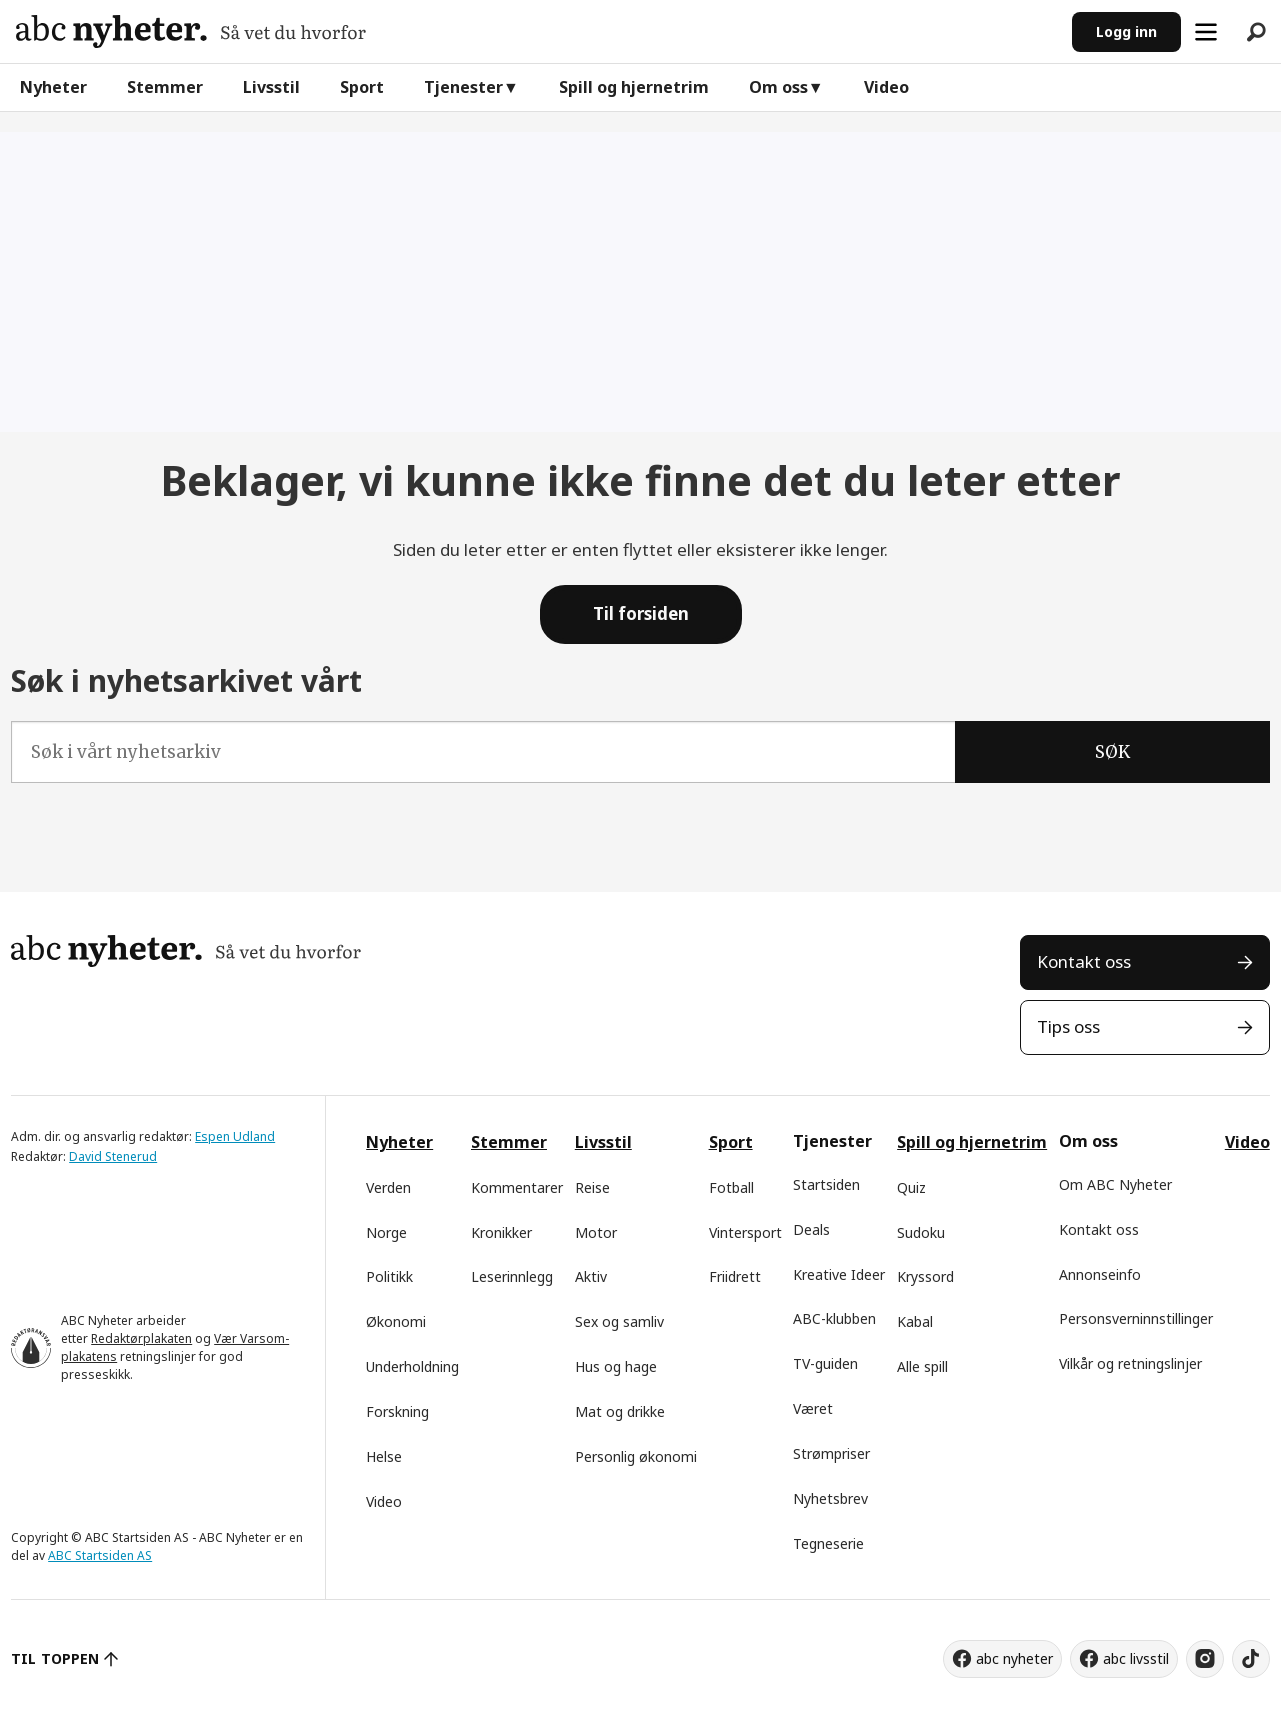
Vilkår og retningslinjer (1130, 1363)
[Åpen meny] (1206, 32)
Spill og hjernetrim (634, 87)
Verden (388, 1187)
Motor (596, 1232)
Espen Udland (235, 1136)
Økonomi (396, 1321)
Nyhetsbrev (830, 1498)
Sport (362, 87)
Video (886, 87)
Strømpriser (831, 1453)
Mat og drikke (620, 1411)
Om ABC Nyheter (1115, 1184)
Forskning (397, 1411)
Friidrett (735, 1276)
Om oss (778, 87)
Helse (384, 1456)
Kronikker (501, 1232)
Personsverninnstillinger (1136, 1318)
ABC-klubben (834, 1318)
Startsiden (826, 1184)
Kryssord (925, 1276)
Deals (811, 1229)
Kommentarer (517, 1187)
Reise (592, 1187)
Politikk (389, 1276)
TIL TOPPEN (55, 1658)
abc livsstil (1136, 1658)
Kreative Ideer (839, 1274)
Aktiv (591, 1276)
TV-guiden (825, 1363)
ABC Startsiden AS (100, 1555)
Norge (386, 1232)
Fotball (731, 1187)
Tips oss (1068, 1026)
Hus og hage (616, 1366)
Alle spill (922, 1366)
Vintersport (745, 1232)
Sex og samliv (619, 1321)
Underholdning (412, 1366)
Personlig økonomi (636, 1456)
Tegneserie (828, 1543)
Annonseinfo (1100, 1274)
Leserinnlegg (512, 1276)
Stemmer (165, 87)
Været (813, 1408)
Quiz (911, 1187)
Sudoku (921, 1232)
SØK (1112, 752)
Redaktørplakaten (141, 1338)
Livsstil (271, 87)
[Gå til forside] (191, 31)
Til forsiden (641, 613)
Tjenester (463, 87)
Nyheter (53, 87)
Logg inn (1126, 31)
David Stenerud (113, 1156)
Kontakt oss (1084, 961)
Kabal (915, 1321)
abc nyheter (1014, 1658)
